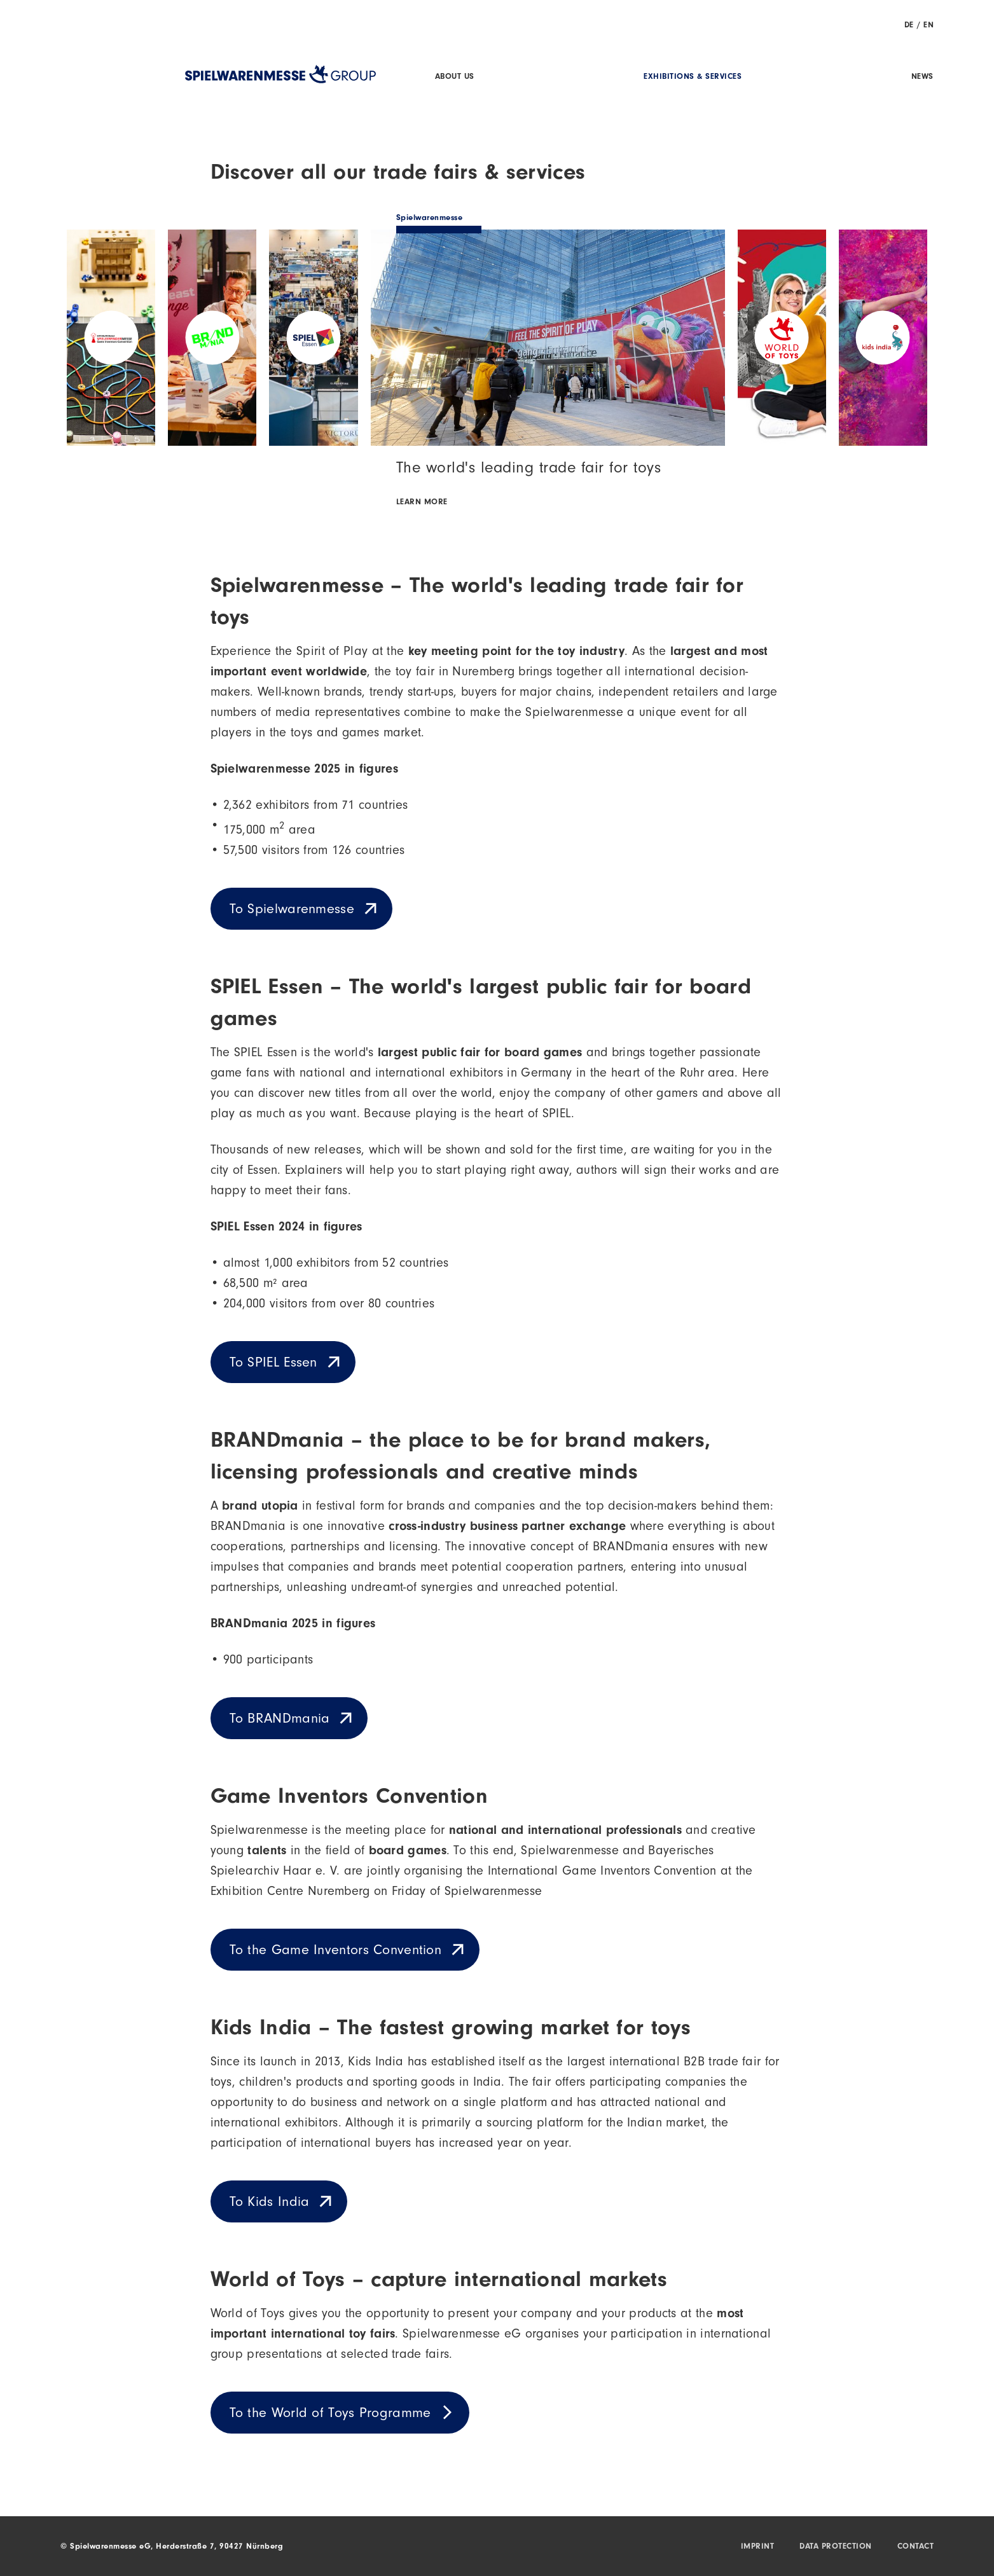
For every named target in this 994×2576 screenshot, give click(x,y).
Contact (915, 2547)
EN (928, 26)
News (922, 77)
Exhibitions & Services (693, 77)
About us (454, 77)
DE (909, 26)
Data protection (835, 2547)
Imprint (758, 2547)
